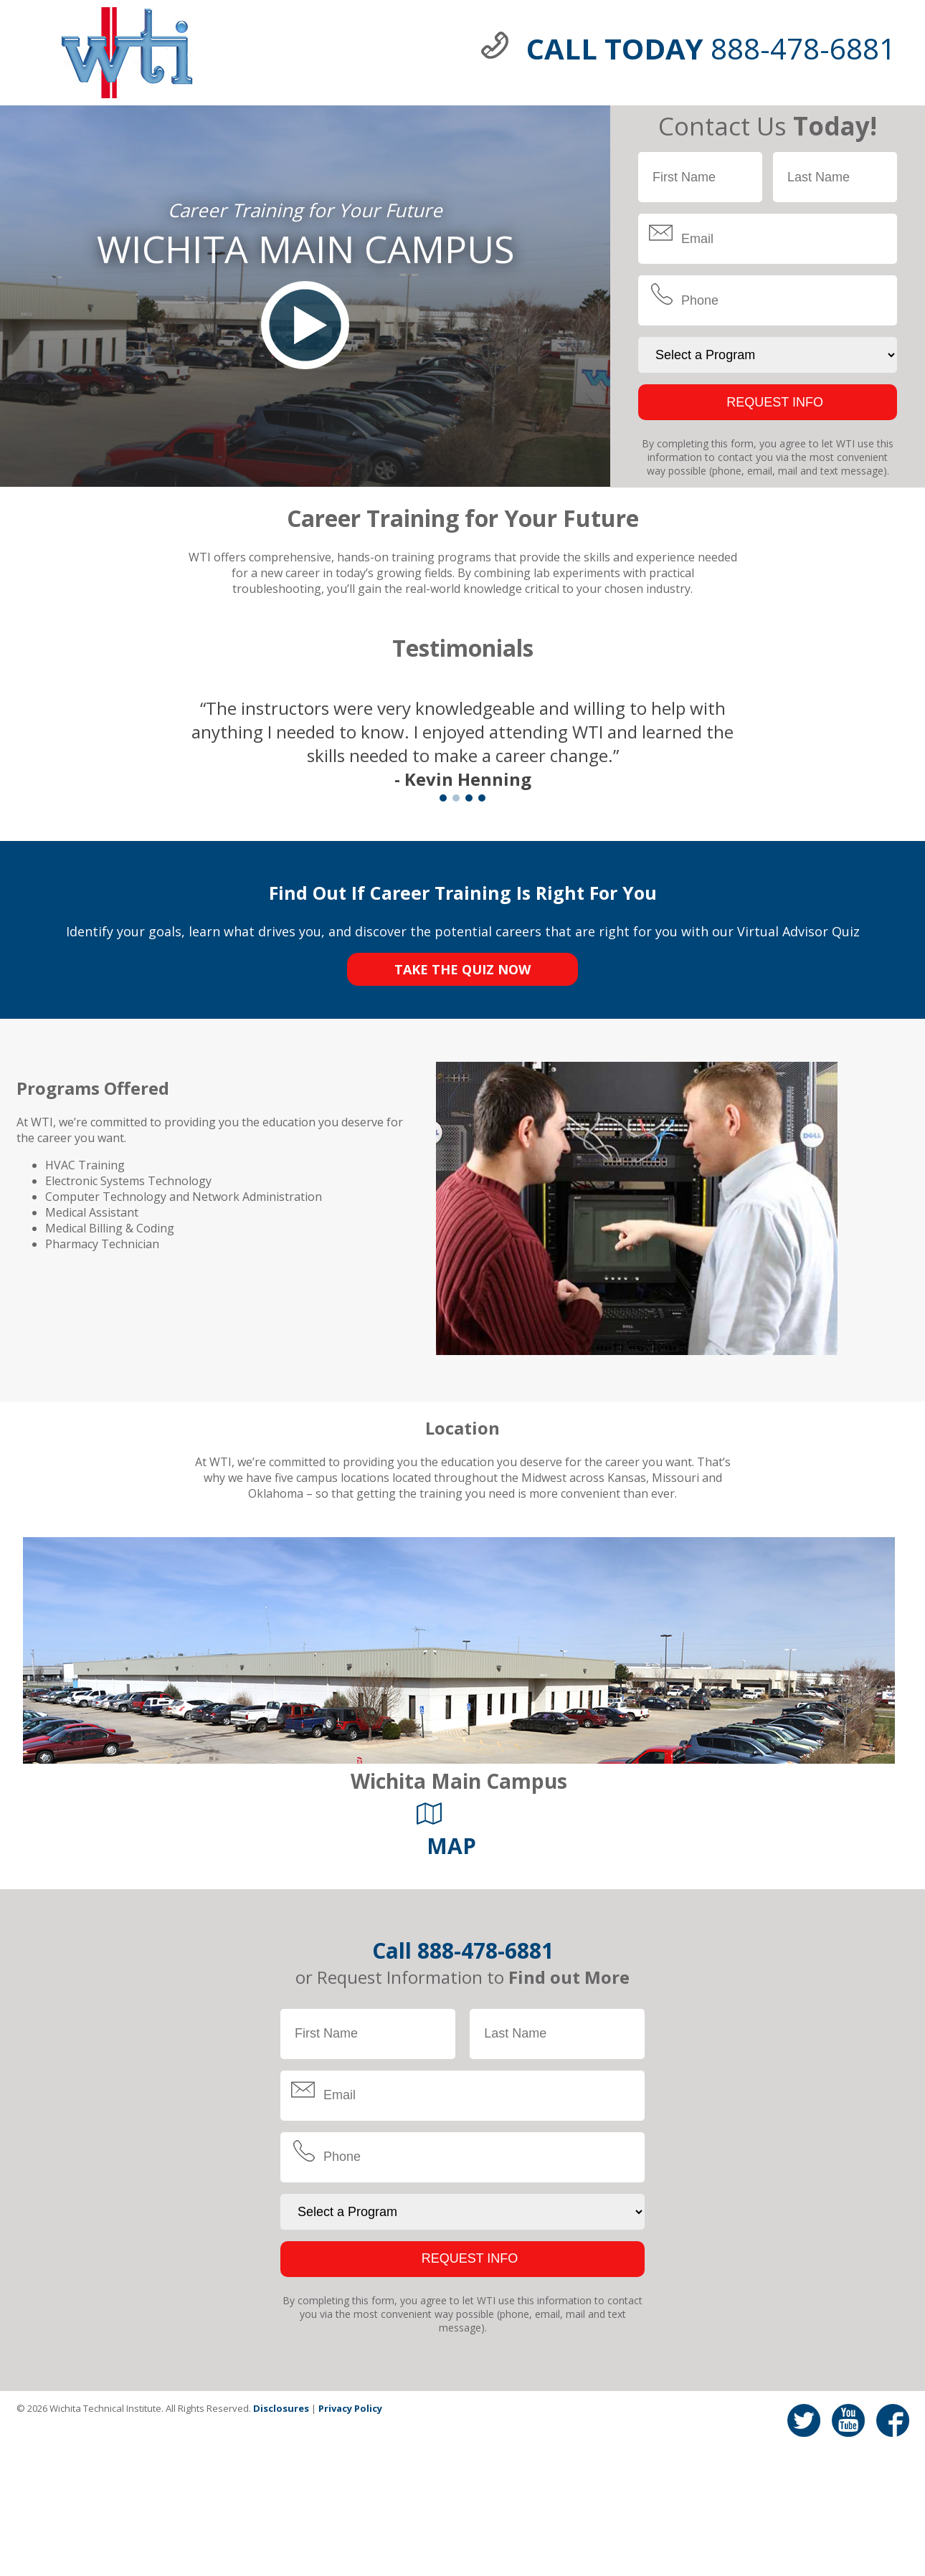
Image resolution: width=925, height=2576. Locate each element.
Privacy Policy (350, 2408)
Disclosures (281, 2408)
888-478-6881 (485, 1950)
